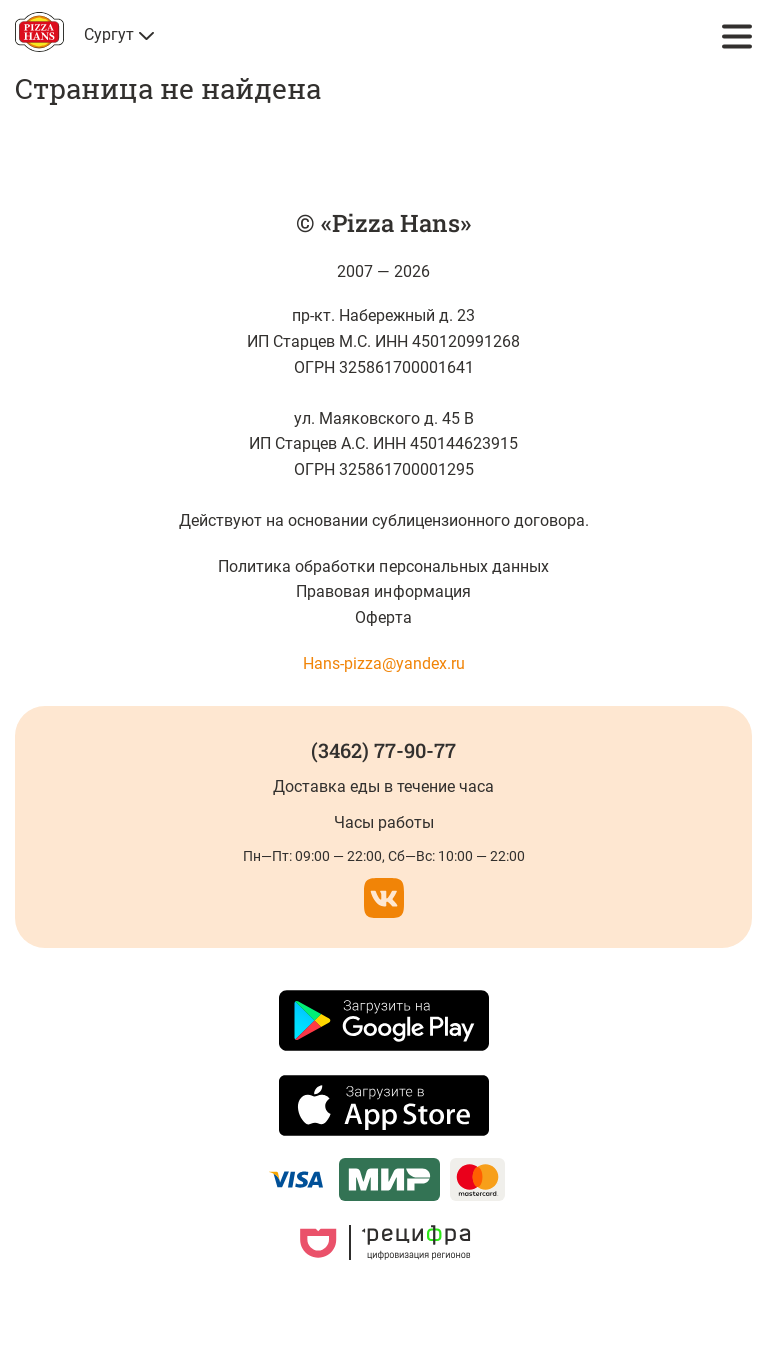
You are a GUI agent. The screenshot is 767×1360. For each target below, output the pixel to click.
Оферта (383, 617)
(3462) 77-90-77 (383, 750)
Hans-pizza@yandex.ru (384, 663)
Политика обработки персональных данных (383, 566)
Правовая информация (383, 591)
